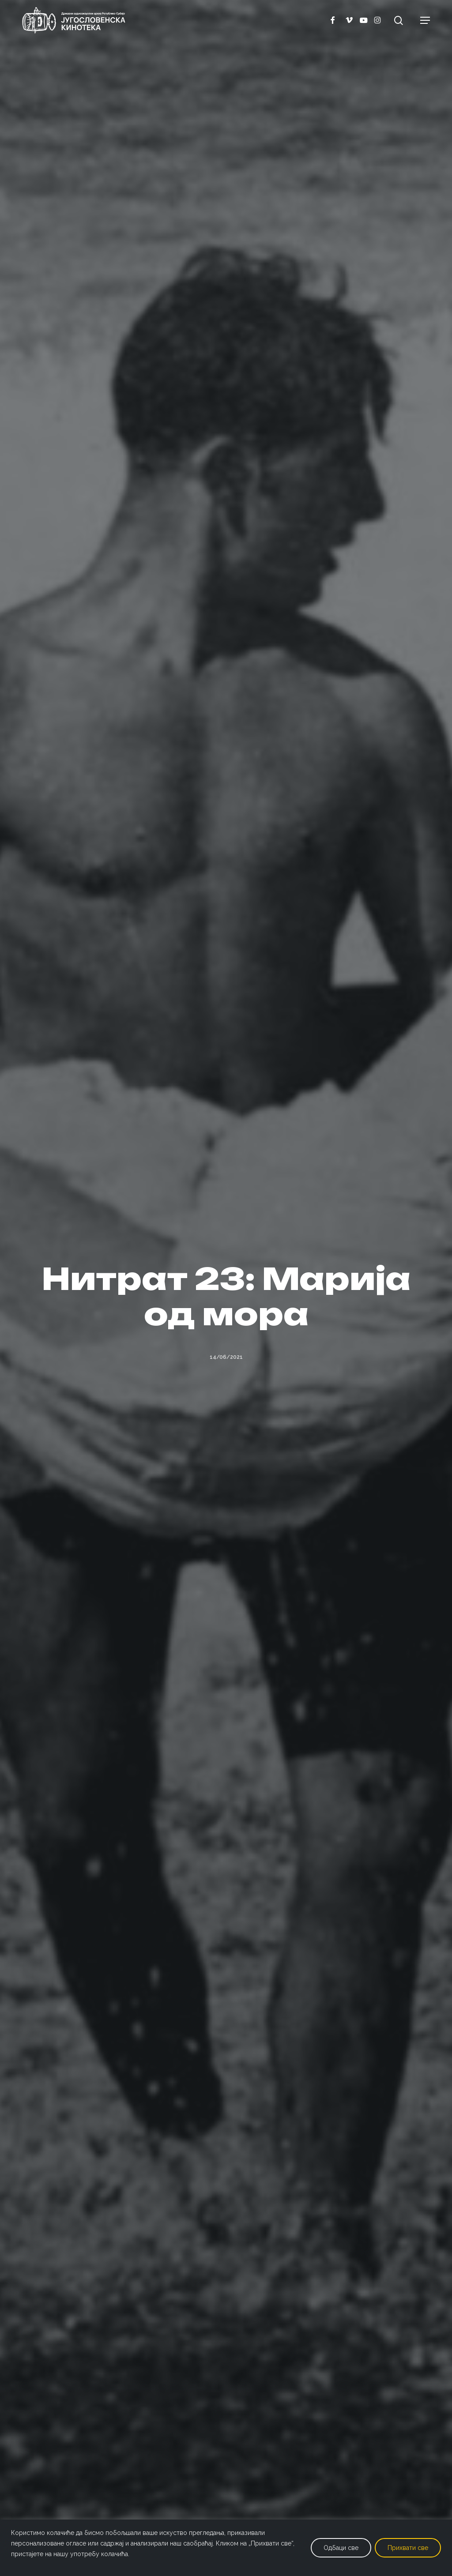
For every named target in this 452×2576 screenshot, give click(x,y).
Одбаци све (341, 2547)
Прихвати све (408, 2547)
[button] (425, 20)
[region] (226, 2548)
